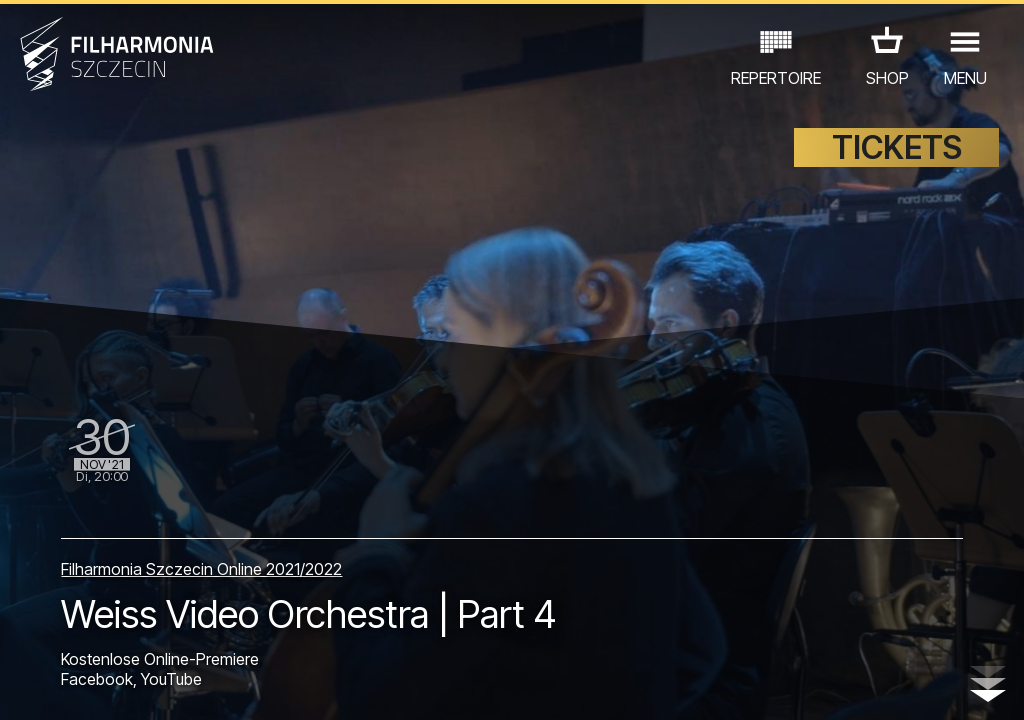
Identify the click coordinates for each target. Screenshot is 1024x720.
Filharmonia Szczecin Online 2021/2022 (201, 569)
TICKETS (897, 147)
